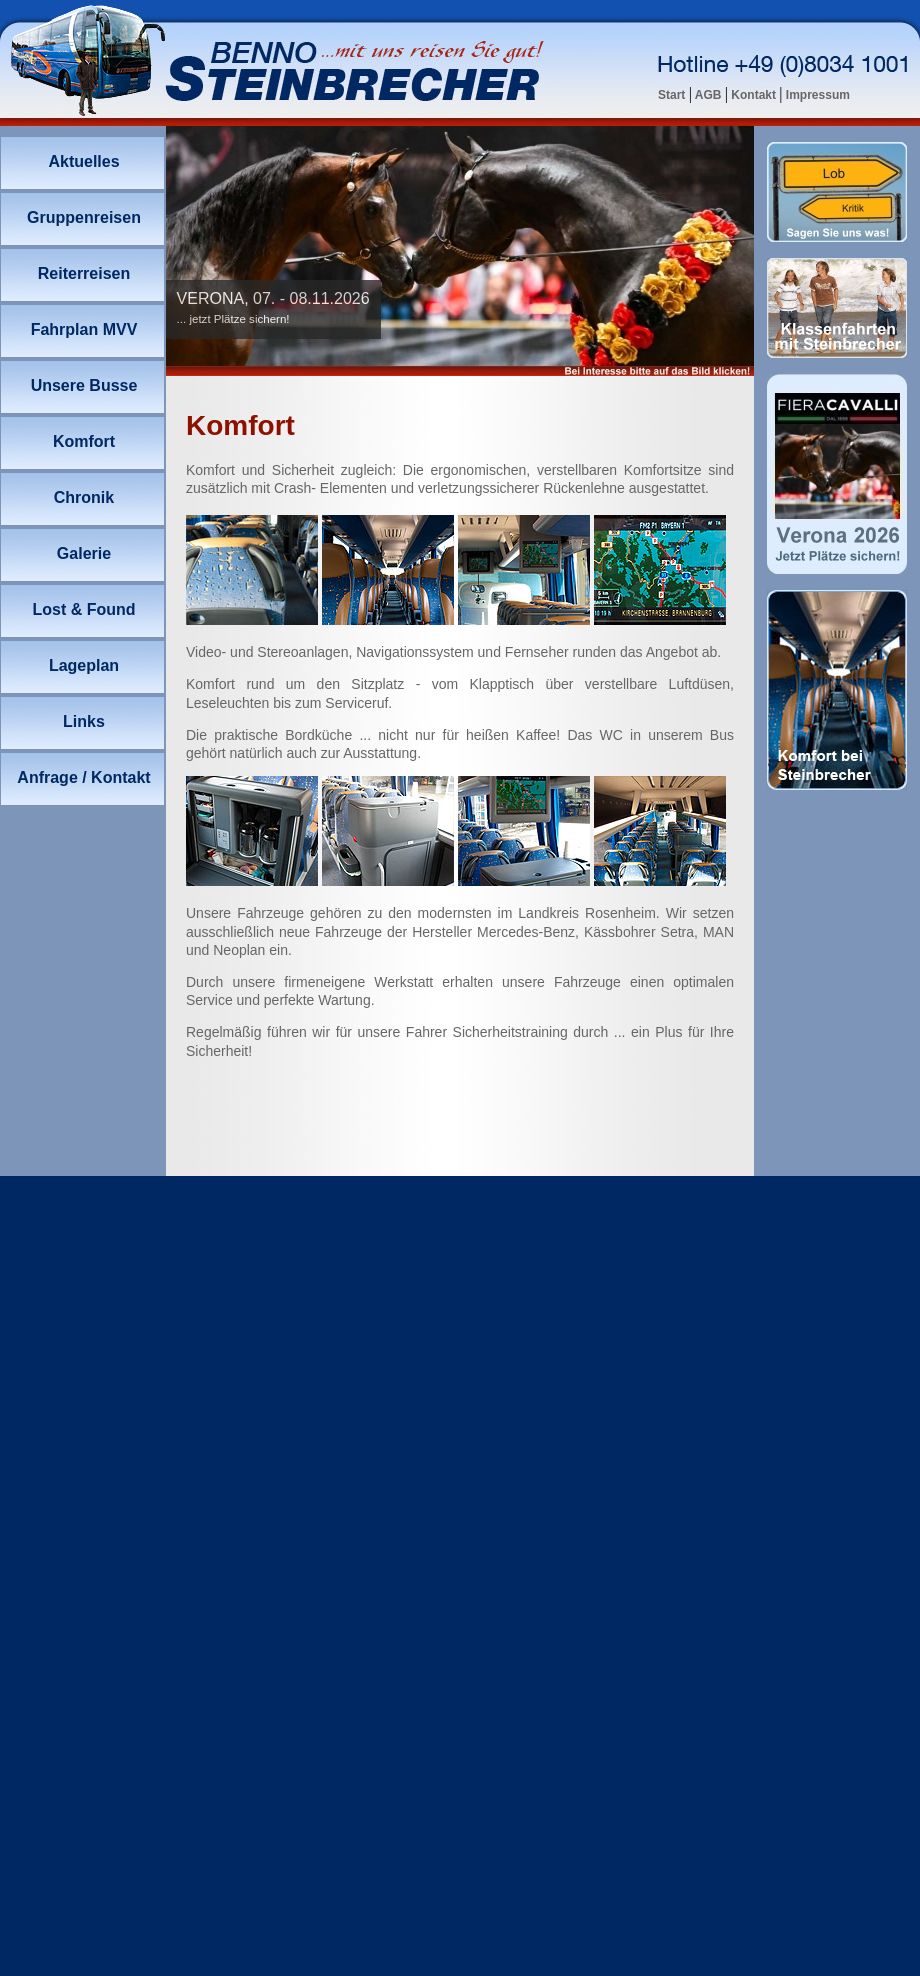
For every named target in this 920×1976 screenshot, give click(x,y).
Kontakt (753, 95)
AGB (708, 95)
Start (673, 95)
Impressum (816, 95)
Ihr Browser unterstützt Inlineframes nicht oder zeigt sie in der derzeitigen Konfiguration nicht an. (460, 251)
